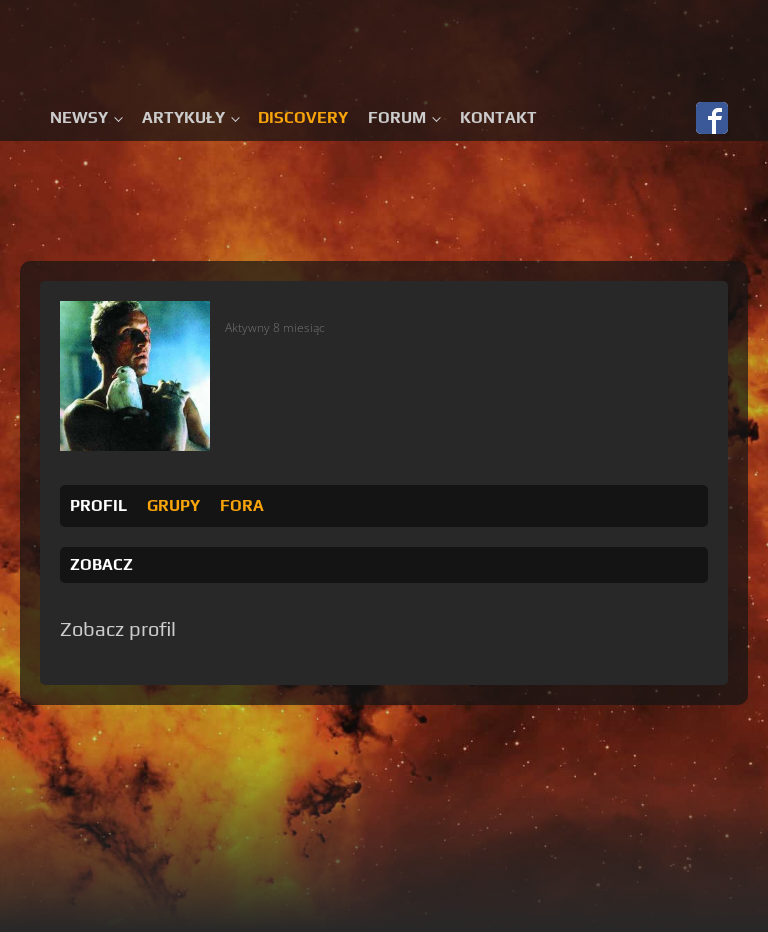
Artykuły (183, 117)
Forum (397, 117)
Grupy (173, 505)
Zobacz (101, 564)
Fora (242, 505)
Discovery (303, 117)
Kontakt (498, 117)
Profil (98, 505)
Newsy (79, 117)
